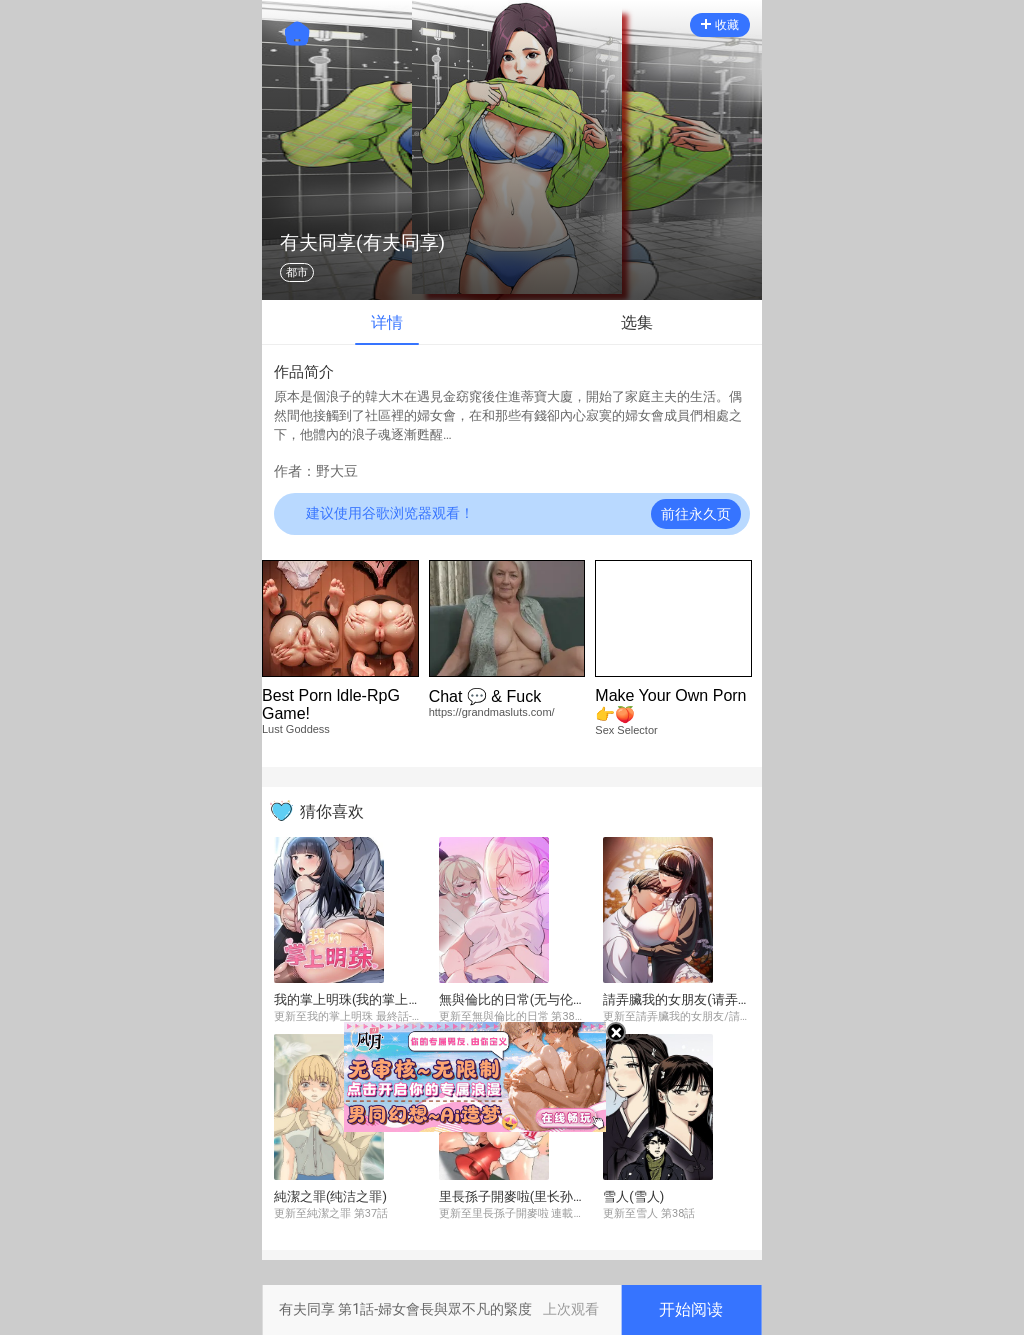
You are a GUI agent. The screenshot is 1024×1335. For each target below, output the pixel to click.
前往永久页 (696, 514)
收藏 (720, 25)
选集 (637, 322)
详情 (387, 322)
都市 (297, 272)
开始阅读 (691, 1309)
